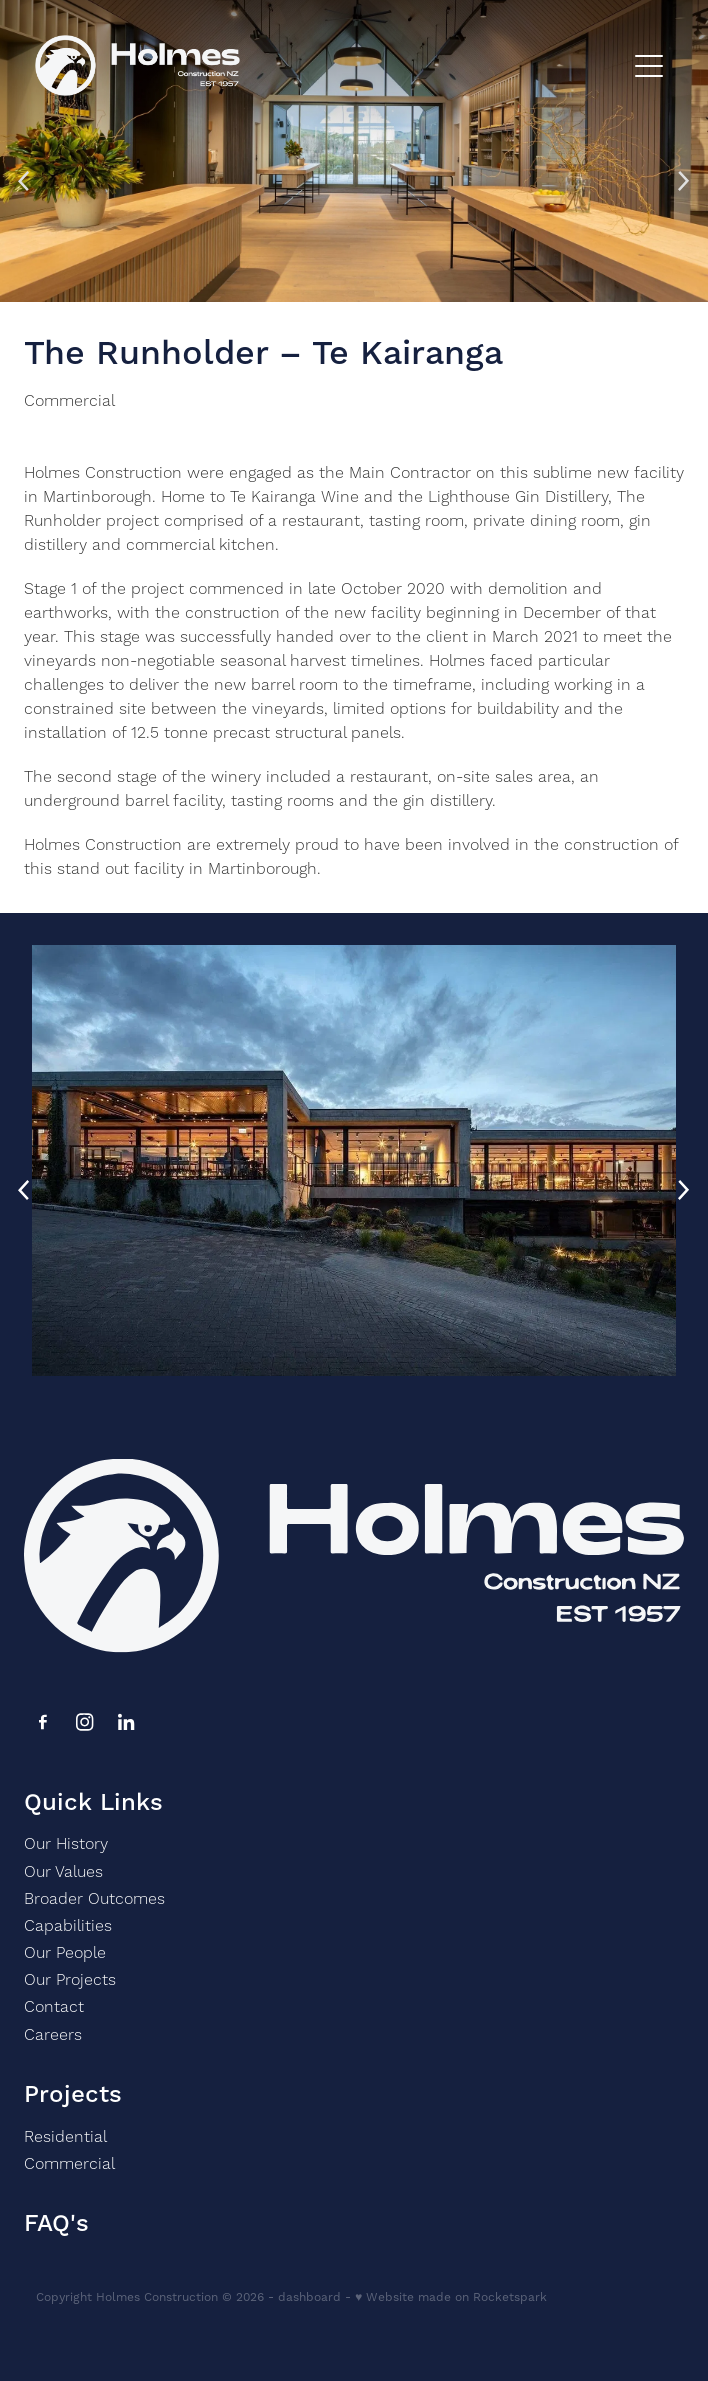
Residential (65, 2137)
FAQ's (56, 2224)
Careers (53, 2035)
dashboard (309, 2297)
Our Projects (70, 1980)
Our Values (63, 1872)
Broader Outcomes (94, 1899)
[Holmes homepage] (329, 65)
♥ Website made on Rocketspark (451, 2297)
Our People (65, 1953)
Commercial (69, 401)
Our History (66, 1844)
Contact (54, 2007)
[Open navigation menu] (649, 66)
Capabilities (68, 1926)
